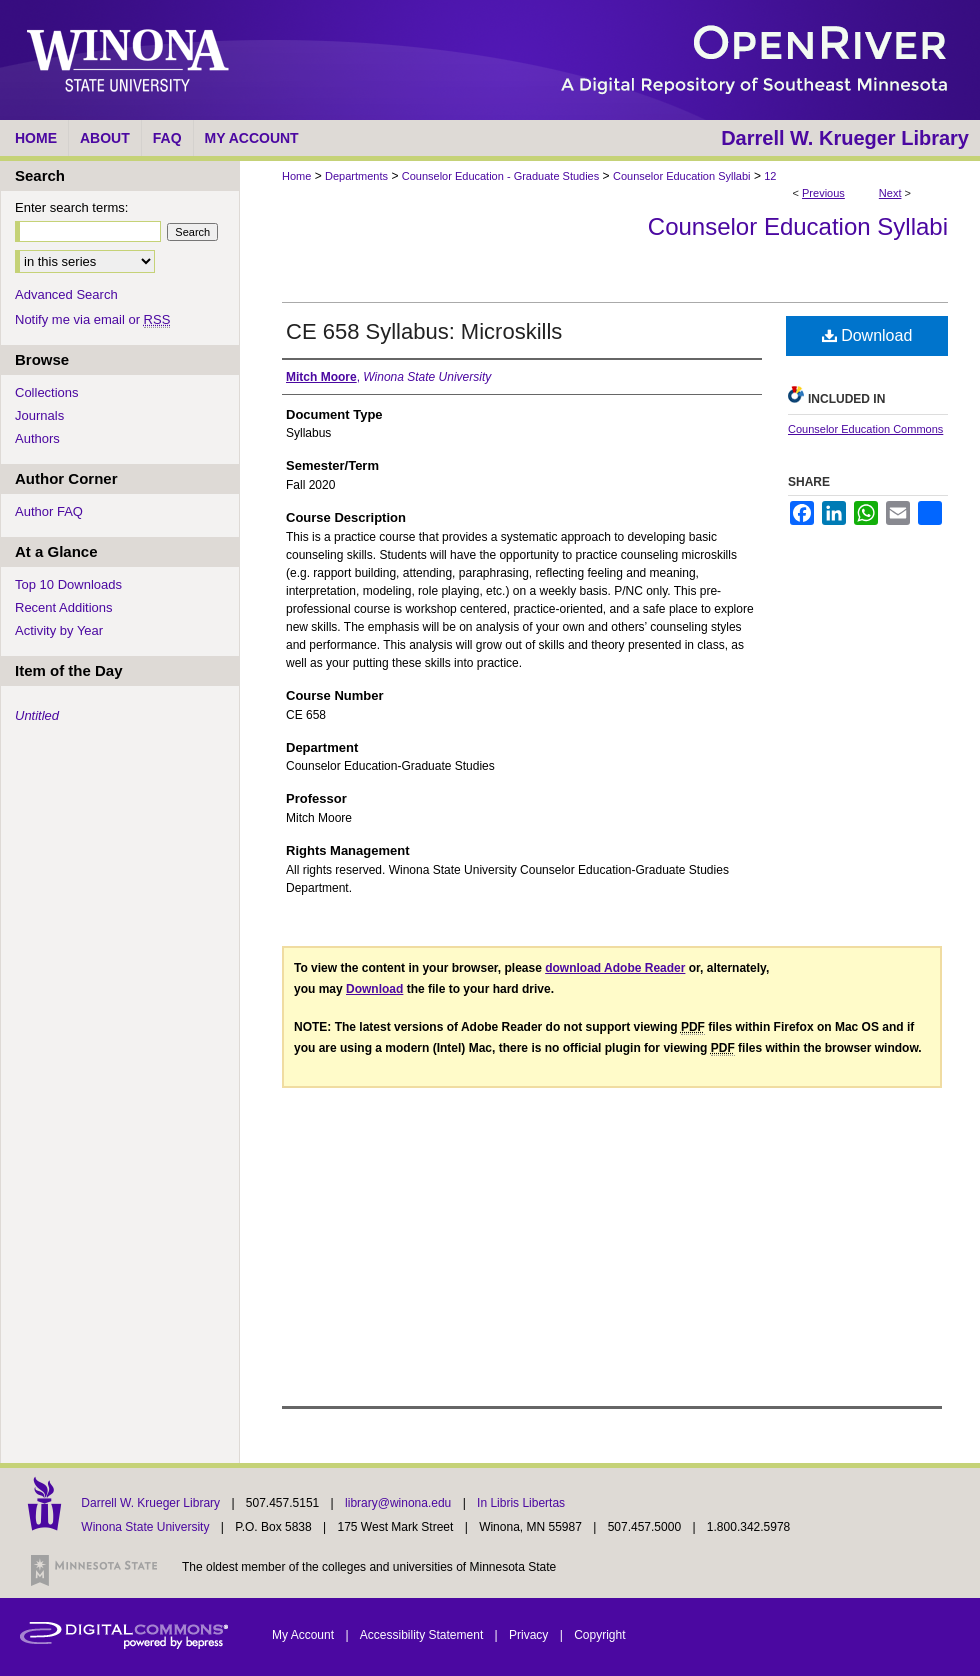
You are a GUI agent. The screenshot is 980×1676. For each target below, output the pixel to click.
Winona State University (145, 1527)
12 (770, 176)
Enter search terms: (71, 207)
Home (296, 176)
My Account (304, 1635)
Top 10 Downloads (68, 584)
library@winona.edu (400, 1503)
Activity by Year (59, 630)
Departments (356, 176)
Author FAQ (49, 511)
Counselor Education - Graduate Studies (501, 176)
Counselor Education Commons (865, 429)
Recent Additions (64, 607)
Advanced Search (66, 294)
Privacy (530, 1635)
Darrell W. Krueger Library (152, 1503)
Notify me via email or (92, 319)
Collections (47, 392)
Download (867, 335)
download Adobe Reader (615, 968)
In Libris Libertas (521, 1503)
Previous (823, 193)
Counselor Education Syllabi (682, 176)
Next (890, 193)
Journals (39, 415)
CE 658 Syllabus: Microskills (424, 331)
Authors (37, 438)
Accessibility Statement (423, 1635)
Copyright (599, 1635)
